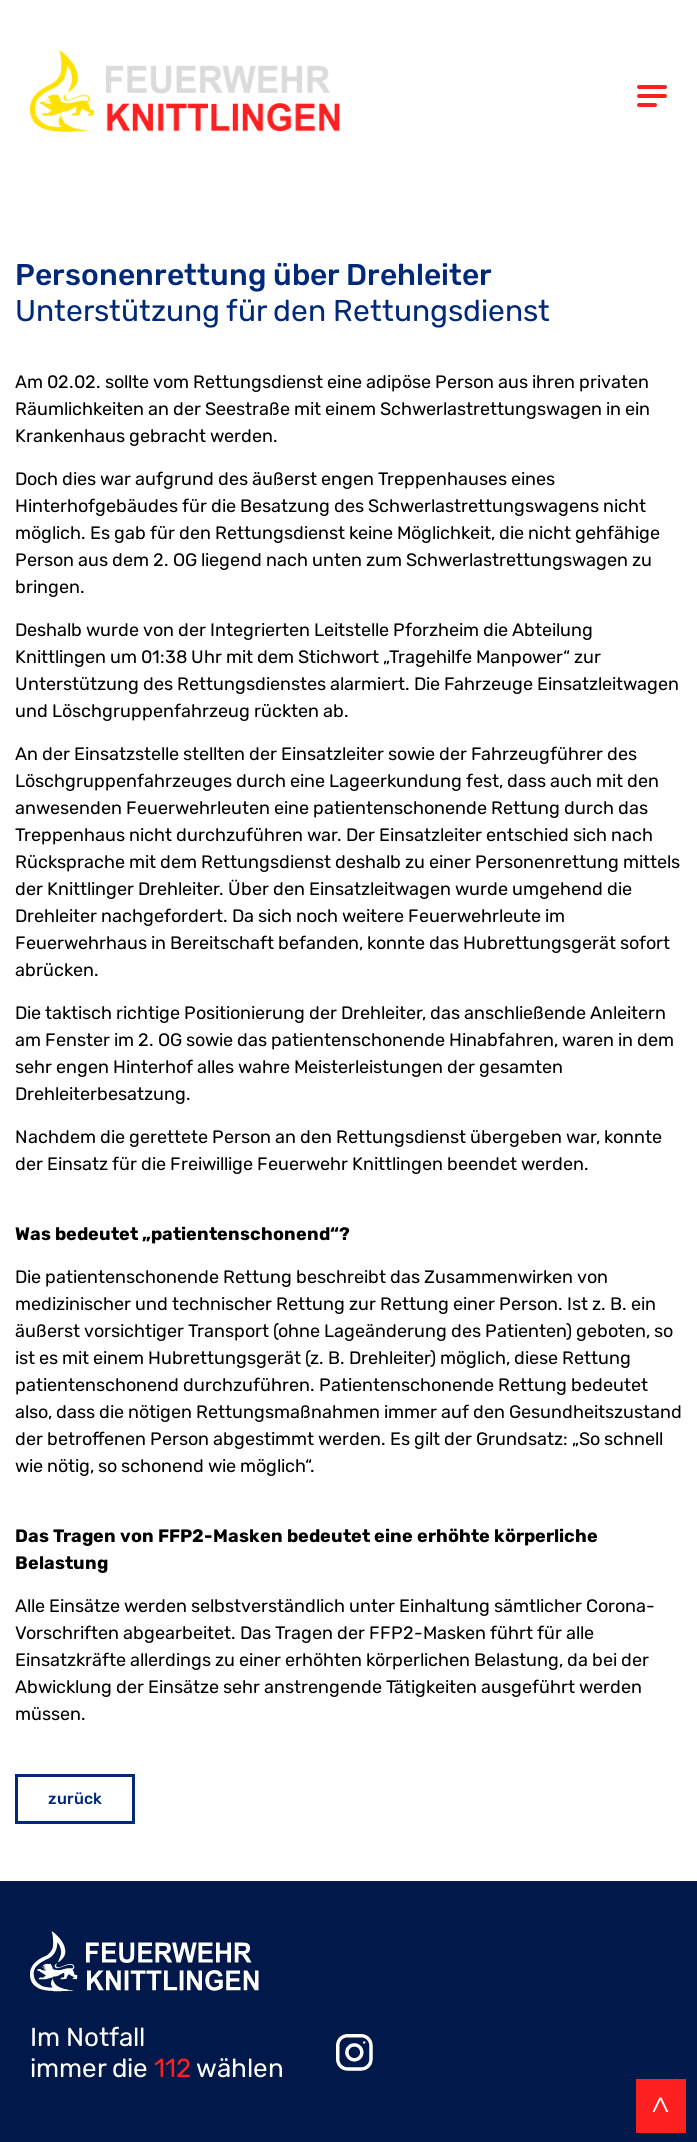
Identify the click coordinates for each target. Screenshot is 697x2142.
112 (172, 2068)
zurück (75, 1798)
